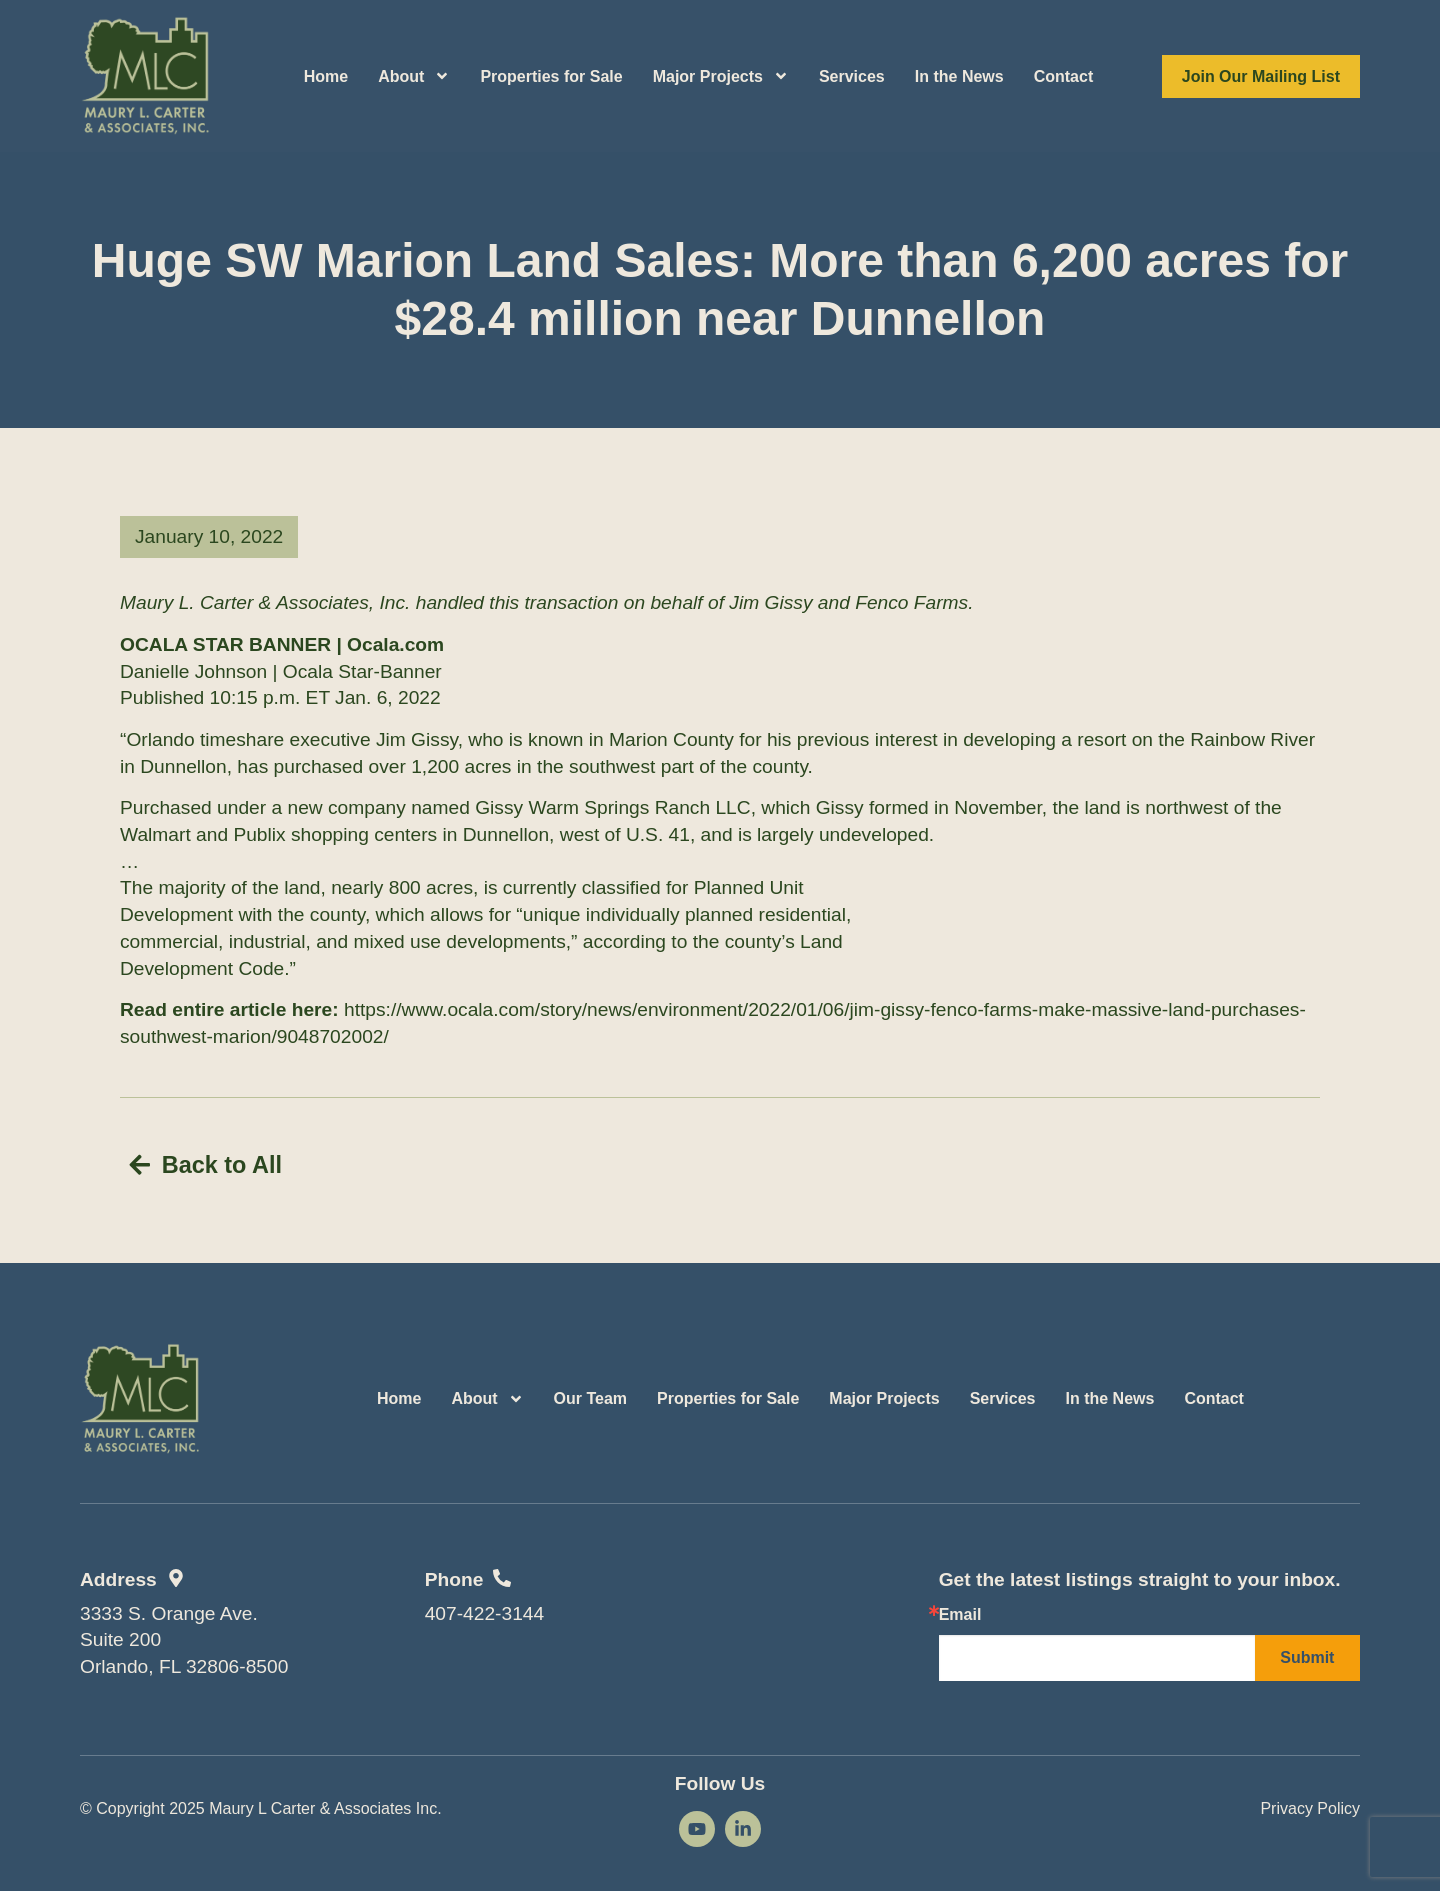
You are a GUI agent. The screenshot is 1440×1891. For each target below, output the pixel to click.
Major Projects (721, 76)
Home (326, 76)
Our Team (591, 1395)
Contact (1064, 76)
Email (960, 1612)
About (414, 76)
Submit (1307, 1654)
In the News (959, 76)
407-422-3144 (485, 1609)
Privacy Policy (1310, 1804)
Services (852, 76)
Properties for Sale (551, 76)
